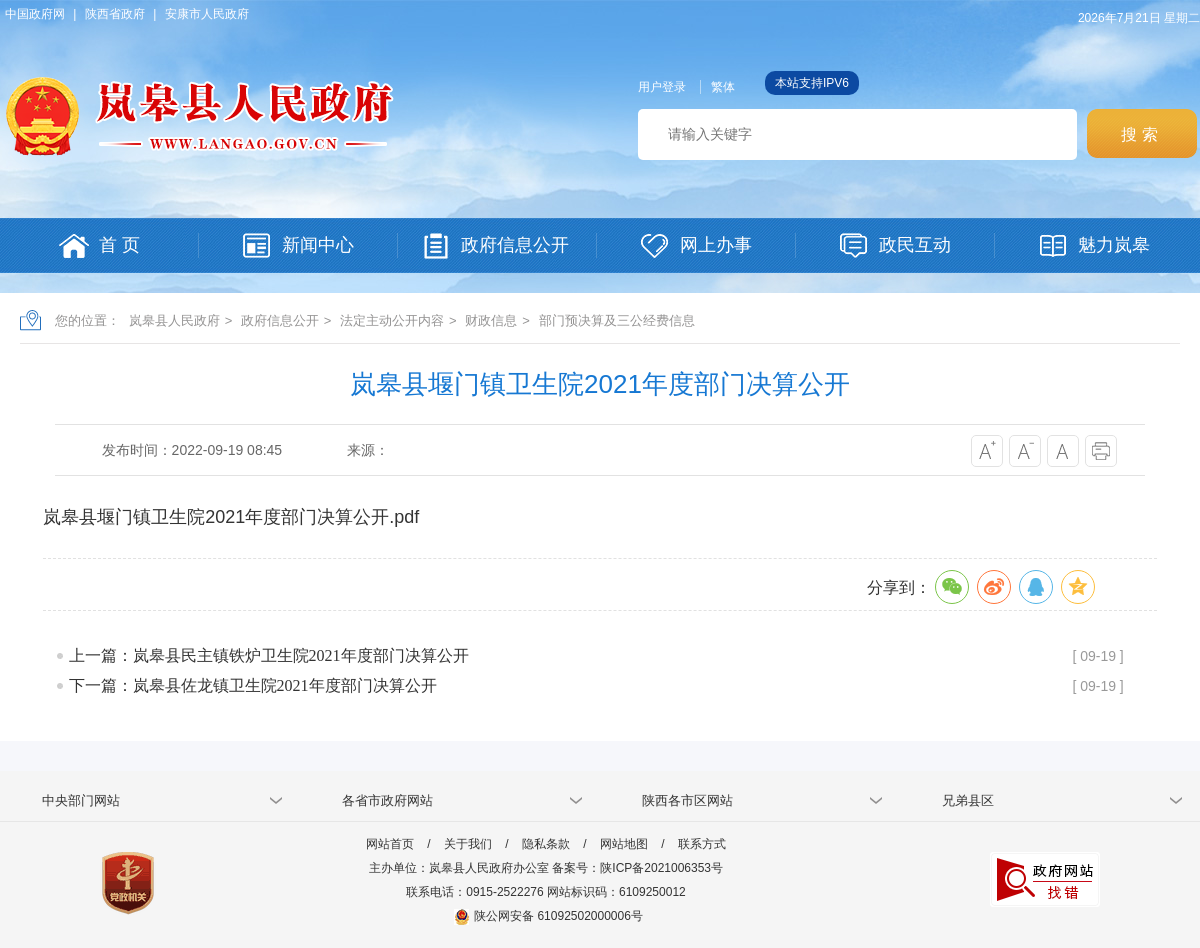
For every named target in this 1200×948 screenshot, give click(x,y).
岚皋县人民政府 (174, 320)
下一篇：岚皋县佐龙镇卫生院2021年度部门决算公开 (253, 685)
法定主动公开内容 (392, 320)
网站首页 (390, 844)
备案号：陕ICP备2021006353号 (637, 868)
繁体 (723, 87)
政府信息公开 (280, 320)
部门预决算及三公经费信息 (617, 320)
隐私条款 (546, 844)
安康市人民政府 (207, 14)
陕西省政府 (115, 14)
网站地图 (624, 844)
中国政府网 (35, 14)
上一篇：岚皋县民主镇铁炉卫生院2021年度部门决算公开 (269, 655)
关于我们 (468, 844)
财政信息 (491, 320)
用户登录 (662, 87)
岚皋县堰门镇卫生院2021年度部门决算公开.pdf (231, 517)
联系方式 (702, 844)
